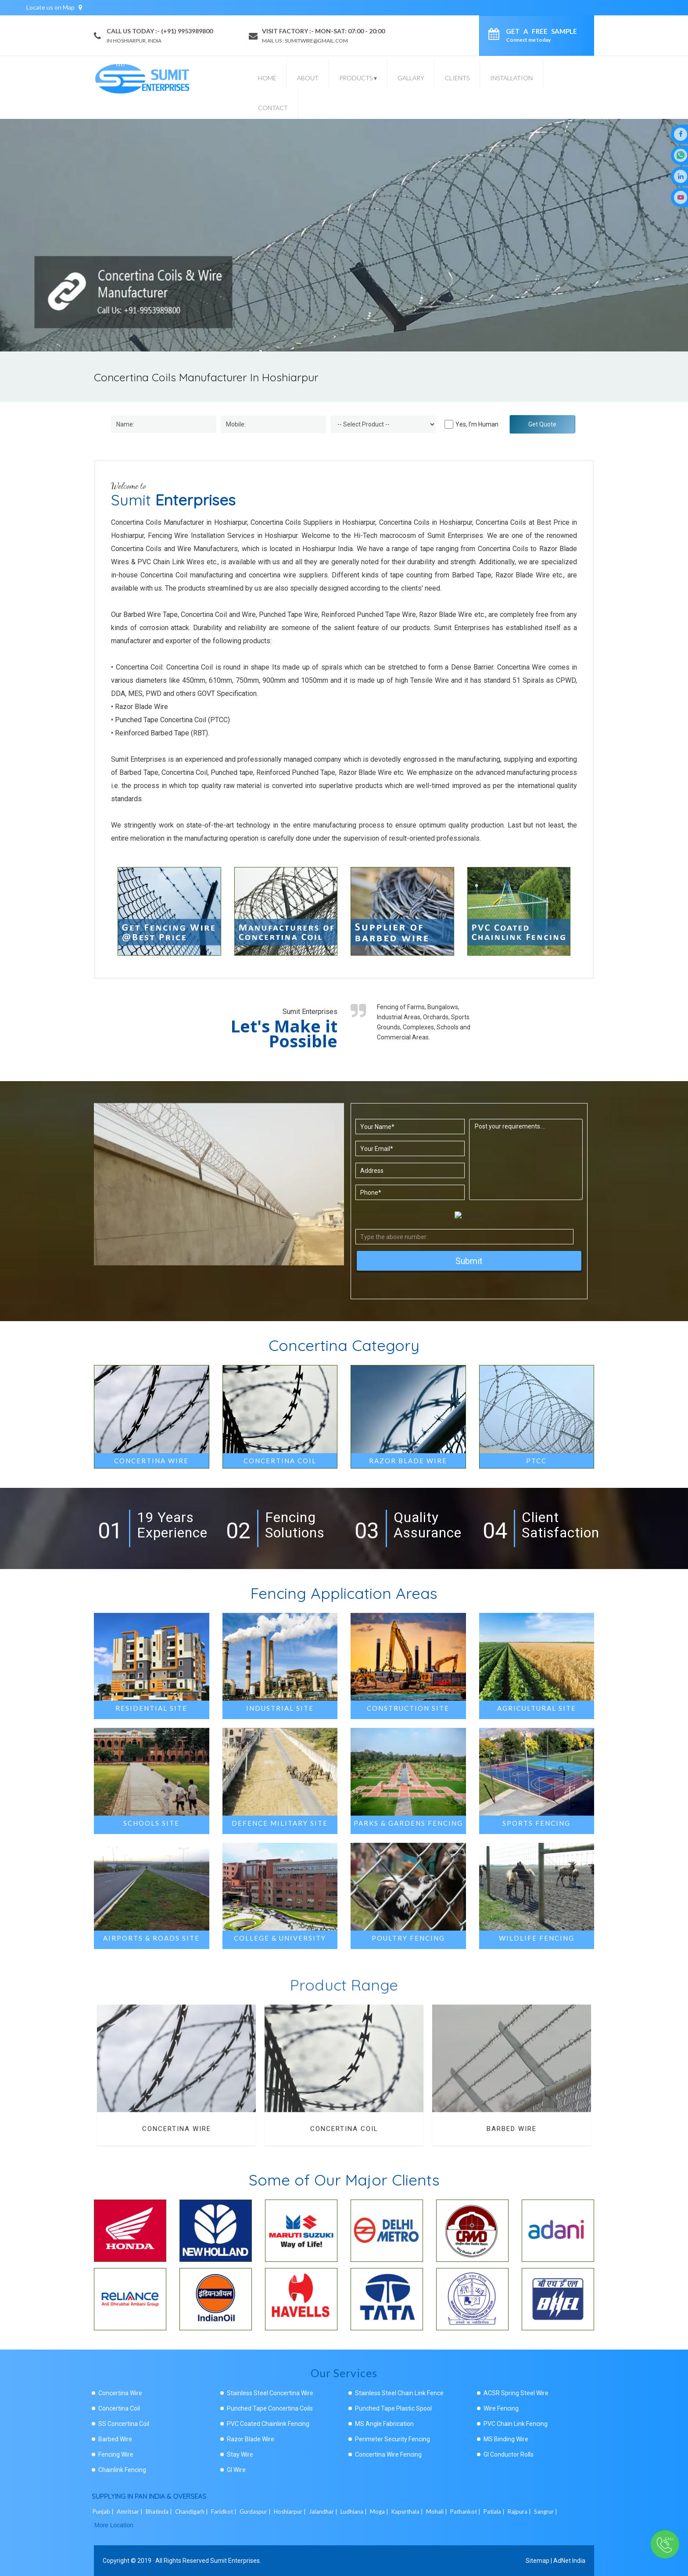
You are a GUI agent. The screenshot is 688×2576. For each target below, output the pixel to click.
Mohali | (437, 2511)
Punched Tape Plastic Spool (393, 2408)
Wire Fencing (501, 2408)
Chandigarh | (192, 2511)
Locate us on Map (54, 7)
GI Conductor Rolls (509, 2454)
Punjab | (104, 2511)
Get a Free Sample (541, 35)
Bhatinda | (159, 2511)
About (308, 78)
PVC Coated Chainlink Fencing (268, 2423)
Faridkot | (224, 2511)
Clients (457, 78)
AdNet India (569, 2560)
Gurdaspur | (256, 2511)
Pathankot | (466, 2511)
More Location (113, 2525)
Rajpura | (520, 2511)
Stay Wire (240, 2454)
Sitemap (537, 2560)
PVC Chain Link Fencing (516, 2423)
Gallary (411, 78)
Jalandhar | (324, 2511)
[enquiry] (496, 35)
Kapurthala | (407, 2511)
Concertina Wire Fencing (388, 2454)
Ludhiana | (354, 2511)
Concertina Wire (176, 2126)
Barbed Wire (512, 2126)
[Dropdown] (383, 424)
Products (358, 78)
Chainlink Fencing (122, 2469)
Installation (511, 78)
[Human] (448, 424)
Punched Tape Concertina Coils (270, 2408)
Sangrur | (546, 2511)
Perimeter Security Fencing (392, 2439)
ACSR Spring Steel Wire (516, 2393)
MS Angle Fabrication (384, 2423)
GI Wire (236, 2469)
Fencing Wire (115, 2454)
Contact (273, 107)
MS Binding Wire (506, 2439)
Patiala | (495, 2511)
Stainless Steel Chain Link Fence (399, 2393)
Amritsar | (130, 2511)
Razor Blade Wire (250, 2439)
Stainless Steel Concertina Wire (270, 2393)
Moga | (380, 2511)
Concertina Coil (344, 2126)
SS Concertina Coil (123, 2423)
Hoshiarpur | (290, 2511)
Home (267, 78)
